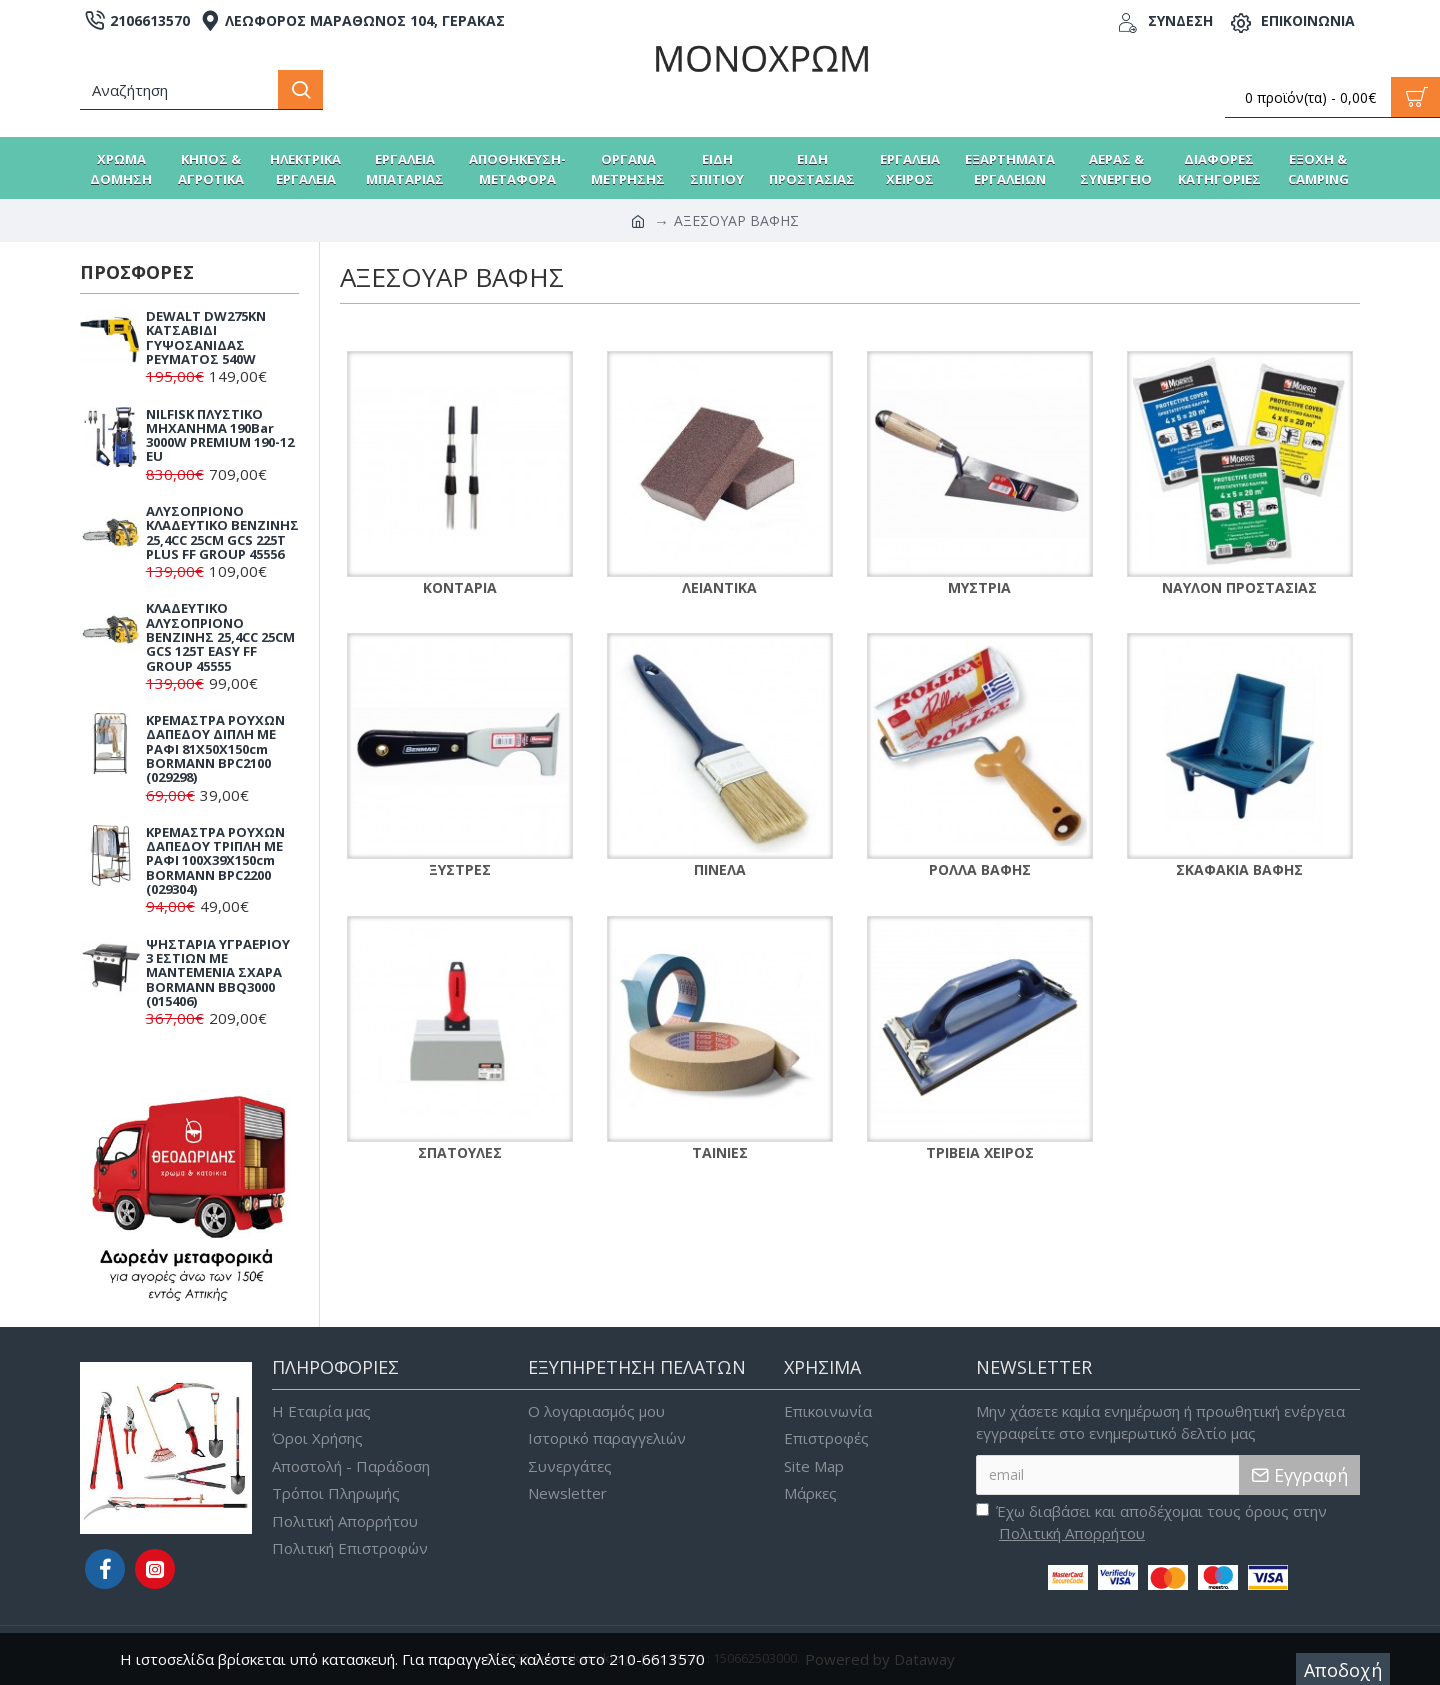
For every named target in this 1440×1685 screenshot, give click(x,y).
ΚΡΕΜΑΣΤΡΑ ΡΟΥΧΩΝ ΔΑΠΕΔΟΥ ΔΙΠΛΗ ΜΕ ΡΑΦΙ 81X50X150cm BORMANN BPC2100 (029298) (215, 748)
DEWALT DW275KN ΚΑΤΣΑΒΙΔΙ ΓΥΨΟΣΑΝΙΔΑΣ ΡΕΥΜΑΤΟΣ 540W (206, 337)
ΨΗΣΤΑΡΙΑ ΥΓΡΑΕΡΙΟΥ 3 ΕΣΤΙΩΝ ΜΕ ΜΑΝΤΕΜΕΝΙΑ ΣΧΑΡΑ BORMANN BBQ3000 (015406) (218, 972)
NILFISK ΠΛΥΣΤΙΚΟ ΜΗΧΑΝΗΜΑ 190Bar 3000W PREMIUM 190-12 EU (220, 435)
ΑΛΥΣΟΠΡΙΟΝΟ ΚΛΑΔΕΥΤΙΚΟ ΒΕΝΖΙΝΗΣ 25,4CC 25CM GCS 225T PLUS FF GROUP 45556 (222, 532)
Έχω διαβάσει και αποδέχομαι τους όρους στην (1151, 1523)
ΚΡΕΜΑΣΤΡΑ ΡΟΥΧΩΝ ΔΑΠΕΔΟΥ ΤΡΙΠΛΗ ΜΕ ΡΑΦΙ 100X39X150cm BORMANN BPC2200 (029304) (215, 860)
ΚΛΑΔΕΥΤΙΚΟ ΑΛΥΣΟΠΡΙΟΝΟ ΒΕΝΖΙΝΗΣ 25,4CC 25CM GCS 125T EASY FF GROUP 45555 (220, 636)
